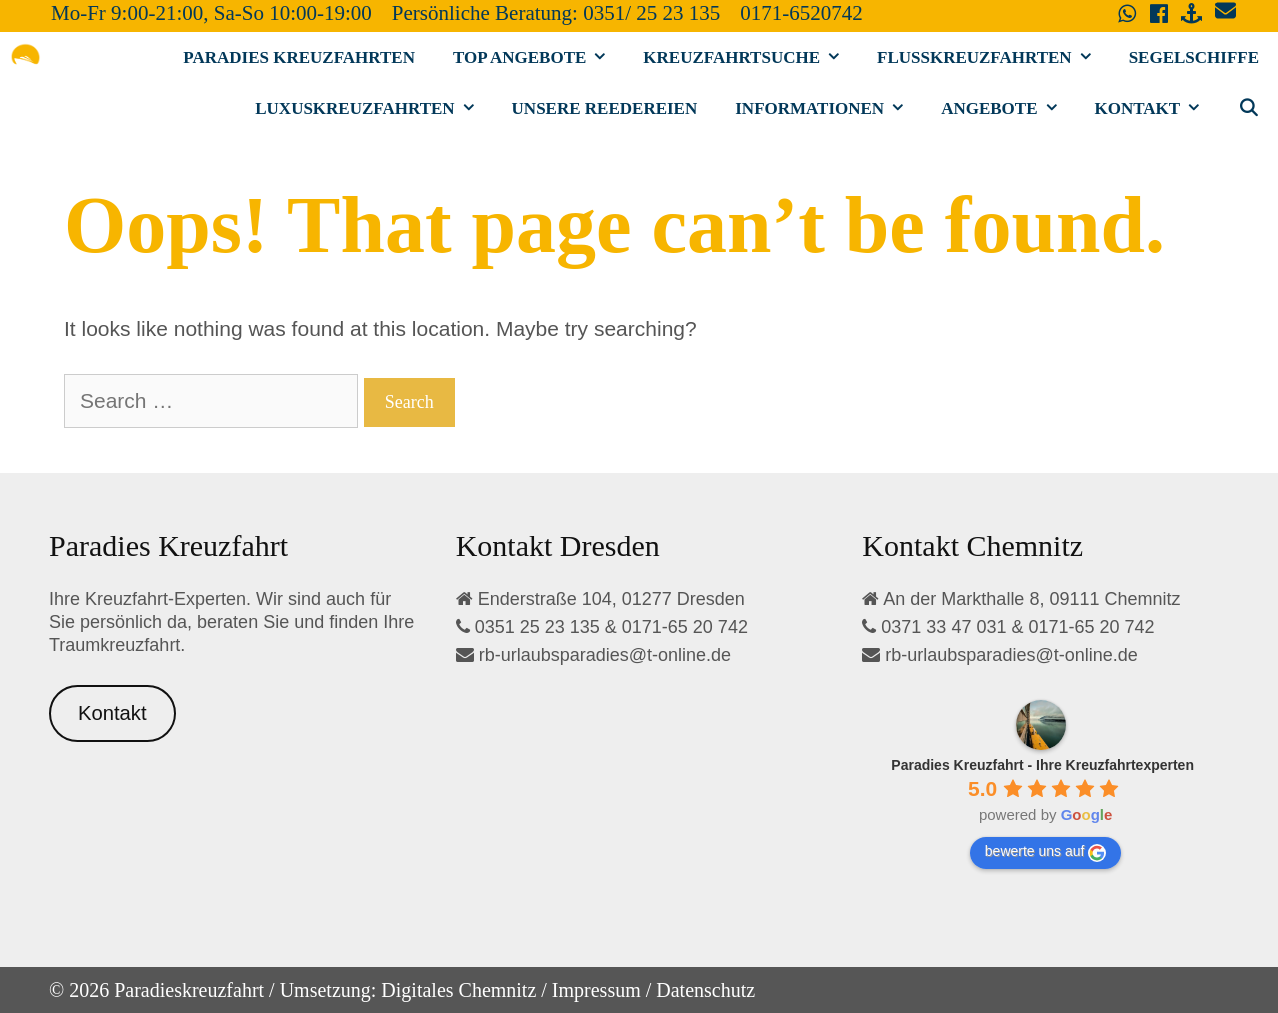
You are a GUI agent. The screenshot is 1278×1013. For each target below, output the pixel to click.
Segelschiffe (1194, 57)
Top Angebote (538, 57)
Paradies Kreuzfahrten (299, 57)
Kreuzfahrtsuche (750, 57)
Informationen (828, 108)
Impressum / (601, 990)
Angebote (1008, 108)
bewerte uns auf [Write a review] (1046, 852)
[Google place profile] (1042, 765)
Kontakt (1157, 108)
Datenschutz (705, 990)
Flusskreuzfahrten (993, 57)
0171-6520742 (801, 13)
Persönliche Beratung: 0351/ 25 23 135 (556, 13)
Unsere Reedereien (605, 108)
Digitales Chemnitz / (464, 990)
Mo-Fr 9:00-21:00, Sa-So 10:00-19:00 (211, 13)
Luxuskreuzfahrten (373, 108)
